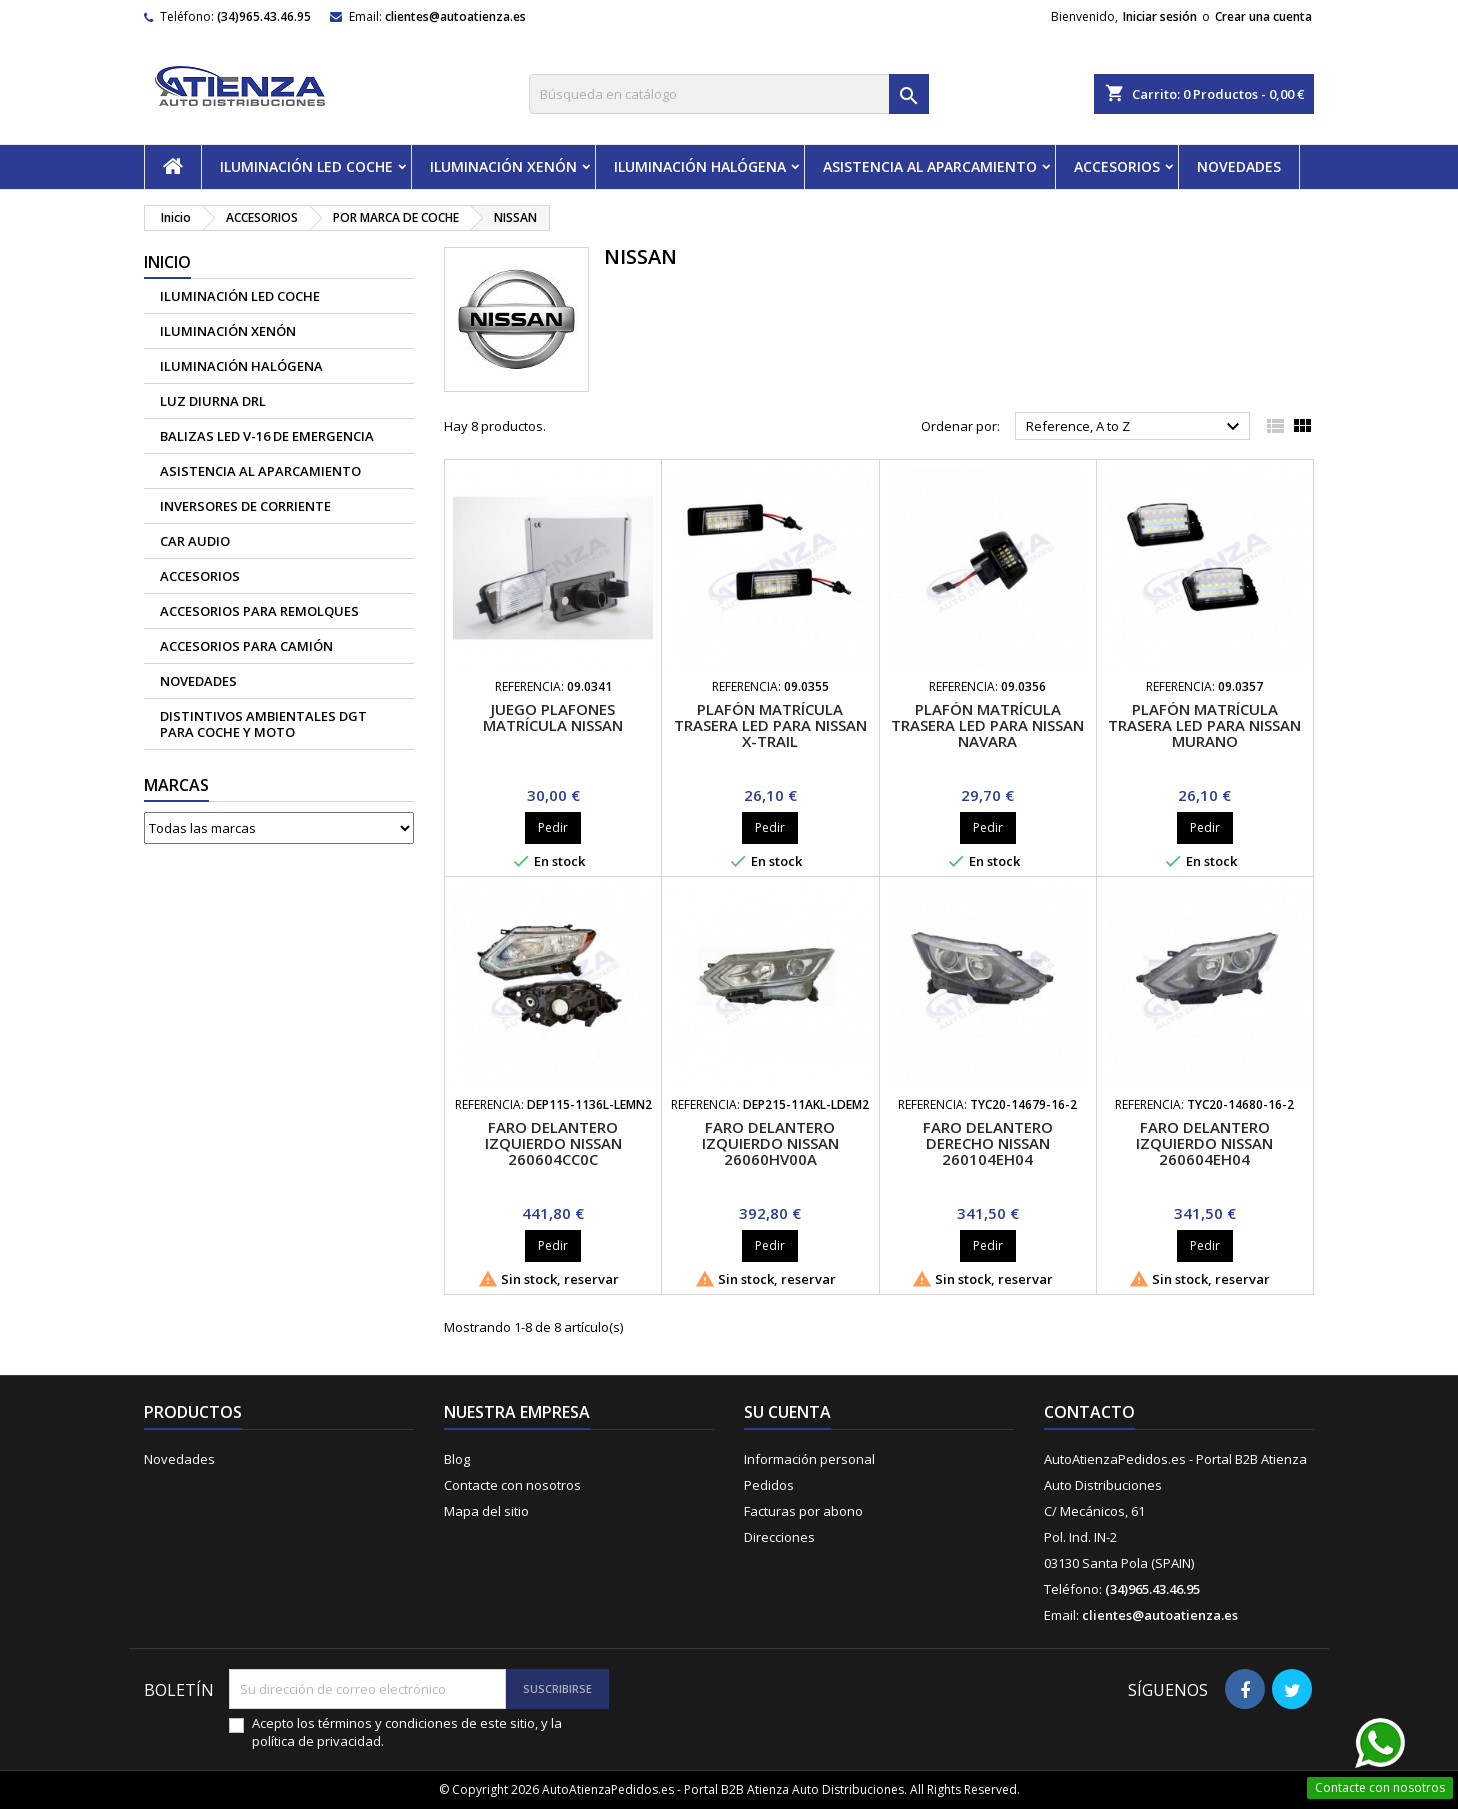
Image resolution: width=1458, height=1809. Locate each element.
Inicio (167, 262)
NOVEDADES (1239, 166)
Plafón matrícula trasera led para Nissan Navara (987, 725)
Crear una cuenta (1263, 16)
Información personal (809, 1459)
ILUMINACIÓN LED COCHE (306, 166)
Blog (457, 1459)
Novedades (179, 1459)
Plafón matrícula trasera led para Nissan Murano (1204, 725)
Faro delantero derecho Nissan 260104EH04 (988, 1143)
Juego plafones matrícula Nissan (553, 717)
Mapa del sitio (486, 1511)
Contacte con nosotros (512, 1485)
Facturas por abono (803, 1511)
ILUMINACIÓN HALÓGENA (700, 166)
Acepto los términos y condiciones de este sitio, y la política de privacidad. (407, 1732)
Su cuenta (787, 1412)
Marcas (176, 785)
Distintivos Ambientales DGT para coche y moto (263, 724)
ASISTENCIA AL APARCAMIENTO (930, 166)
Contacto (1089, 1412)
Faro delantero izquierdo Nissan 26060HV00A (770, 1143)
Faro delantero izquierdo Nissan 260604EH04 (1204, 1143)
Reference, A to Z (1135, 427)
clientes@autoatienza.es (455, 16)
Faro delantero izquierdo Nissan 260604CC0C (553, 1143)
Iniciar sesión (1160, 16)
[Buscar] (729, 94)
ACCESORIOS (1117, 166)
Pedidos (769, 1485)
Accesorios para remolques (259, 611)
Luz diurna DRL (213, 401)
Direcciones (779, 1537)
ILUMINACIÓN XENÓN (503, 166)
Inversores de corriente (245, 506)
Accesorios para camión (246, 646)
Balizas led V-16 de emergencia (267, 436)
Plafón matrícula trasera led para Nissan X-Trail (770, 725)
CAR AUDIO (195, 541)
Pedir (553, 827)
